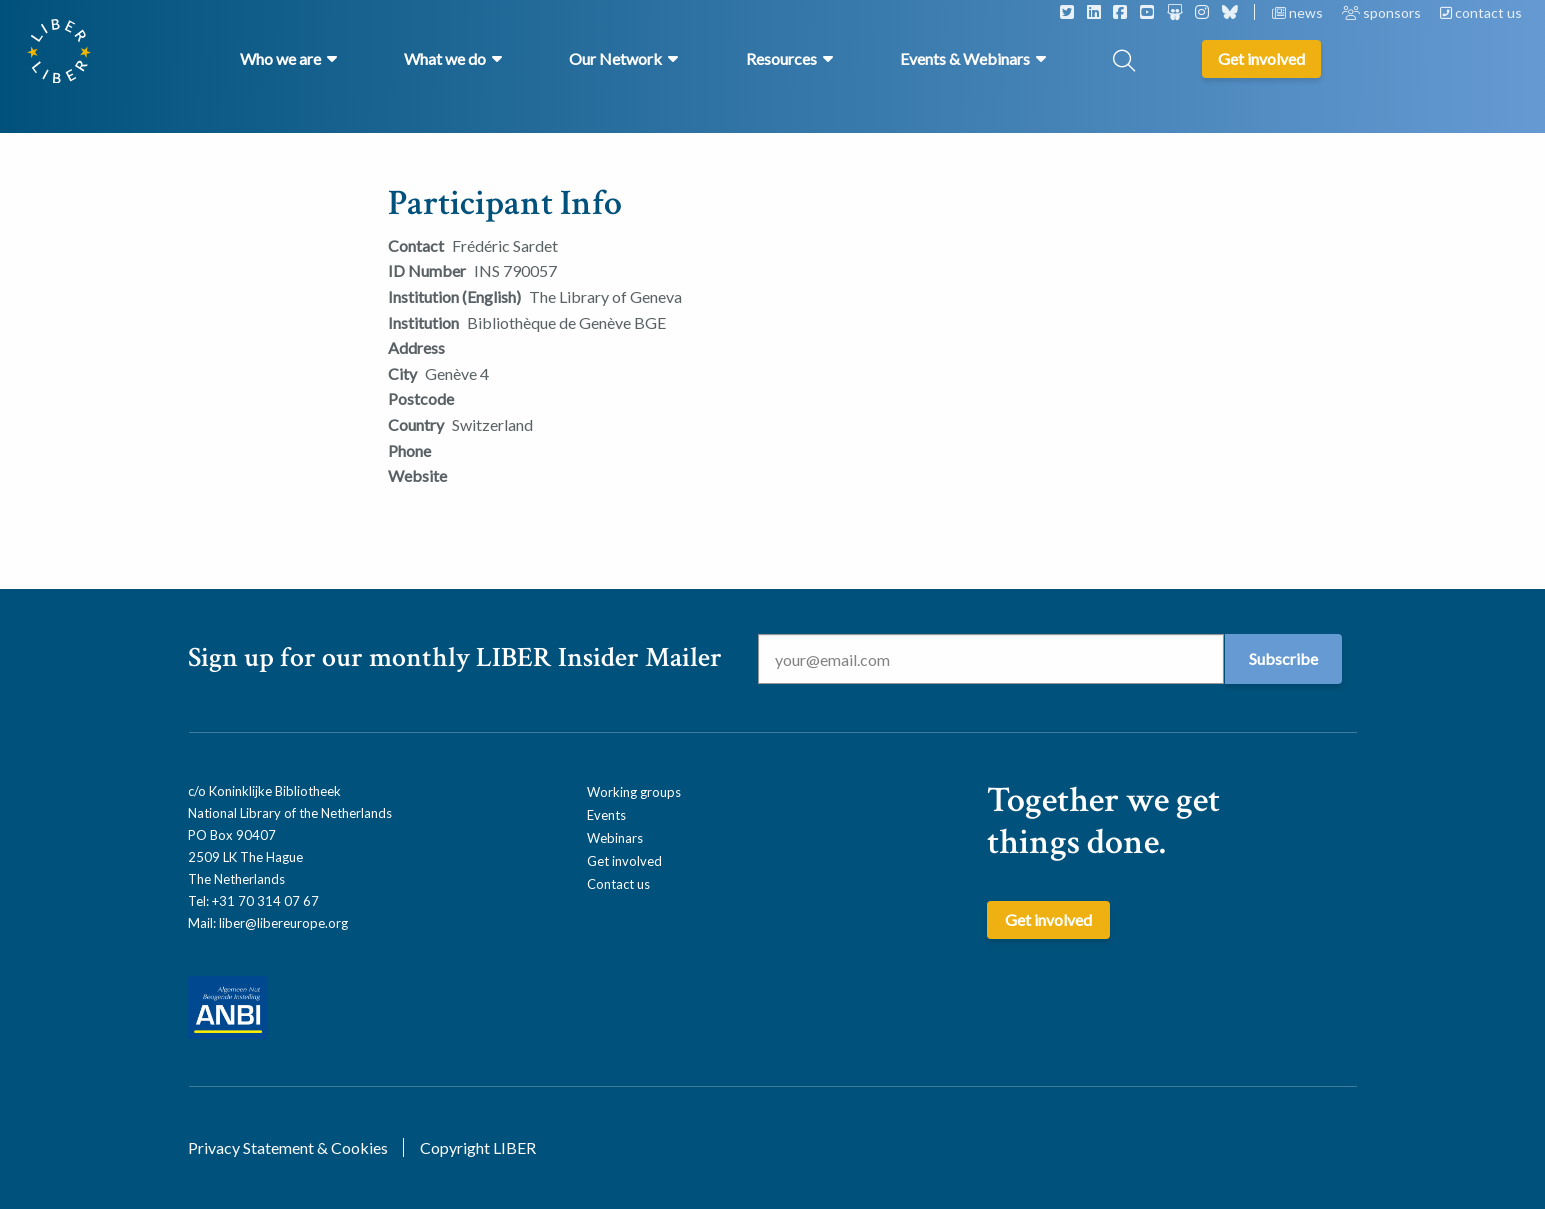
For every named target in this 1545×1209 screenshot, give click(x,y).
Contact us (618, 884)
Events (606, 815)
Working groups (634, 792)
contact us (1481, 12)
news (1299, 12)
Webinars (615, 838)
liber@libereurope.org (283, 923)
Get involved (624, 861)
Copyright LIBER (478, 1147)
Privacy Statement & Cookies (288, 1147)
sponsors (1383, 12)
